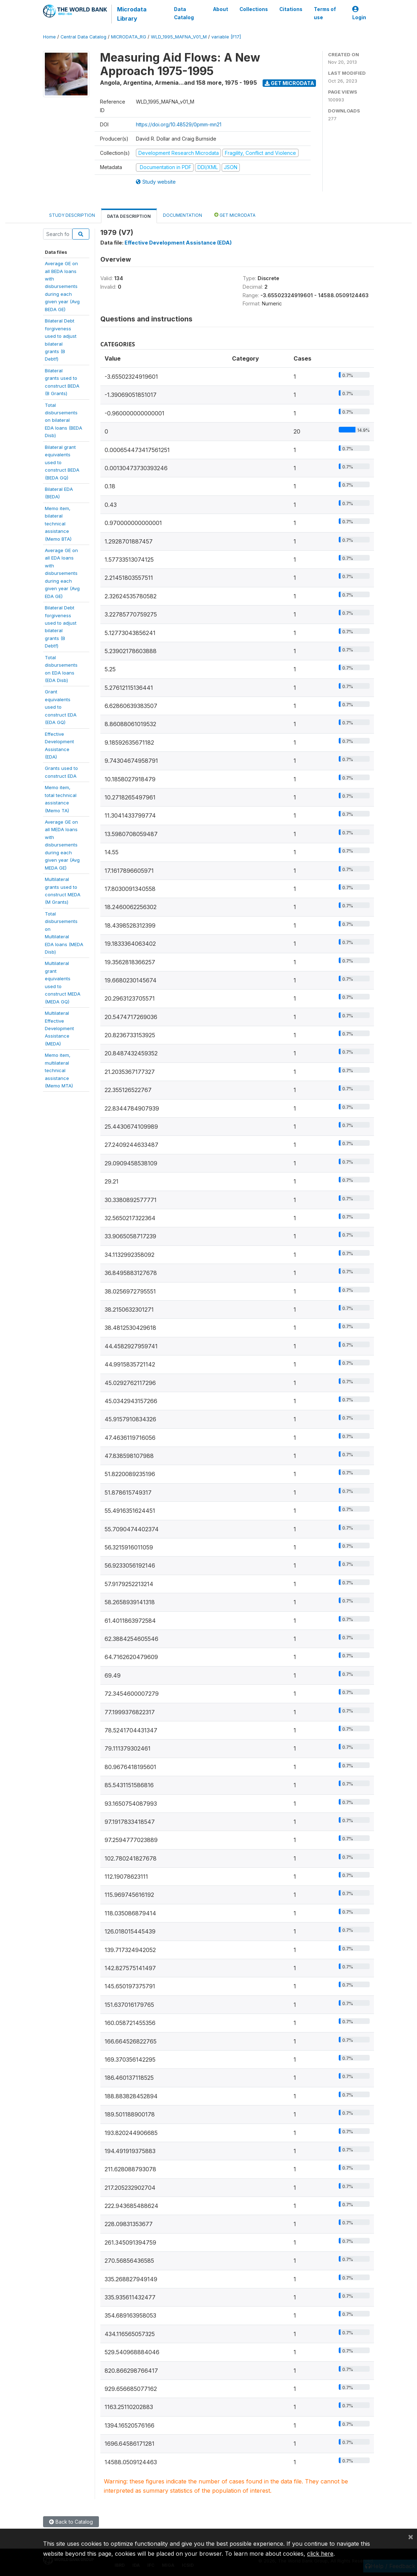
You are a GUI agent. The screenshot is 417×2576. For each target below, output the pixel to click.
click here (320, 2553)
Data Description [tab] (129, 216)
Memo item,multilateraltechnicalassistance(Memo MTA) (59, 1070)
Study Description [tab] (72, 215)
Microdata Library (132, 14)
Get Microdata (289, 83)
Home (49, 37)
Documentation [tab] (182, 215)
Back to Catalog (71, 2522)
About (220, 9)
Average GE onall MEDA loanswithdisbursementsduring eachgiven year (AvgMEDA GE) (62, 845)
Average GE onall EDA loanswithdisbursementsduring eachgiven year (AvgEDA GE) (62, 573)
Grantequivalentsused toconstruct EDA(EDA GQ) (60, 707)
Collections (253, 9)
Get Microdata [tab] (234, 215)
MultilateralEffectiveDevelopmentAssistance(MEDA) (59, 1028)
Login (359, 13)
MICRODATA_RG (128, 37)
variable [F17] (226, 37)
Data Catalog (184, 13)
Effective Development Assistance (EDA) (178, 243)
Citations (290, 9)
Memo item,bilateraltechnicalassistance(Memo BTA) (58, 523)
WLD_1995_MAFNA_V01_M (179, 37)
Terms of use (325, 13)
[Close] (410, 2536)
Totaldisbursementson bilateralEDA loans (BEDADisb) (63, 420)
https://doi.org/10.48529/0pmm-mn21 (178, 124)
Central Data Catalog (83, 37)
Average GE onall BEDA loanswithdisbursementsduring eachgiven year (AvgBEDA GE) (62, 286)
